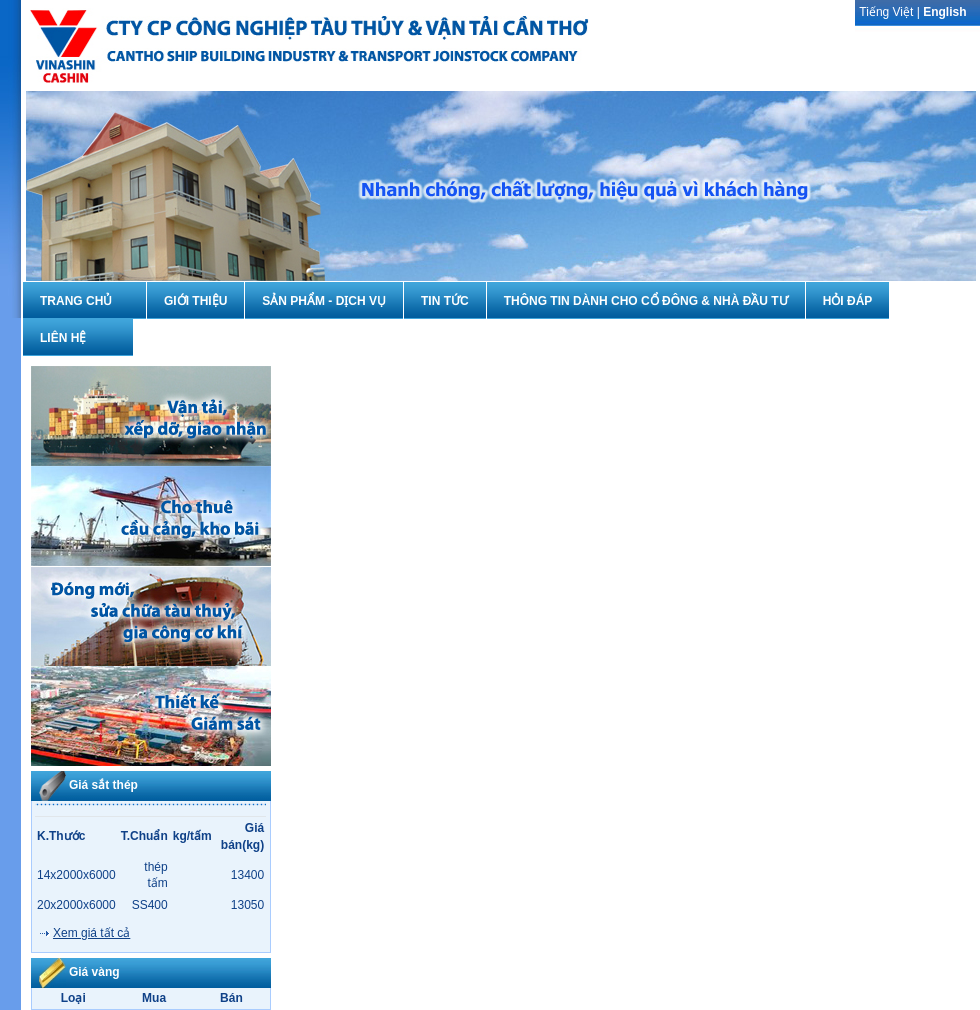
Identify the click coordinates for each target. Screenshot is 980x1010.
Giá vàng (94, 972)
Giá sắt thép (103, 785)
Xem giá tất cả (91, 933)
